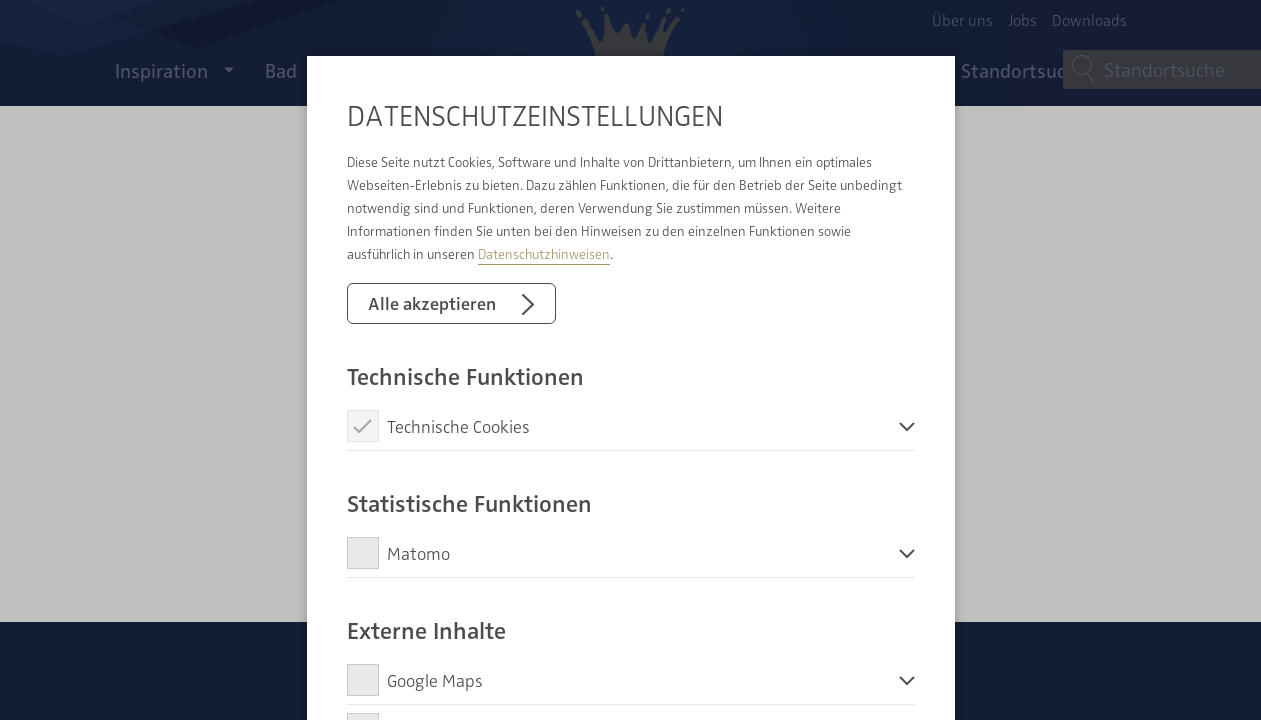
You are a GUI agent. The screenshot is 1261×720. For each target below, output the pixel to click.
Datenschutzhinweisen (544, 253)
